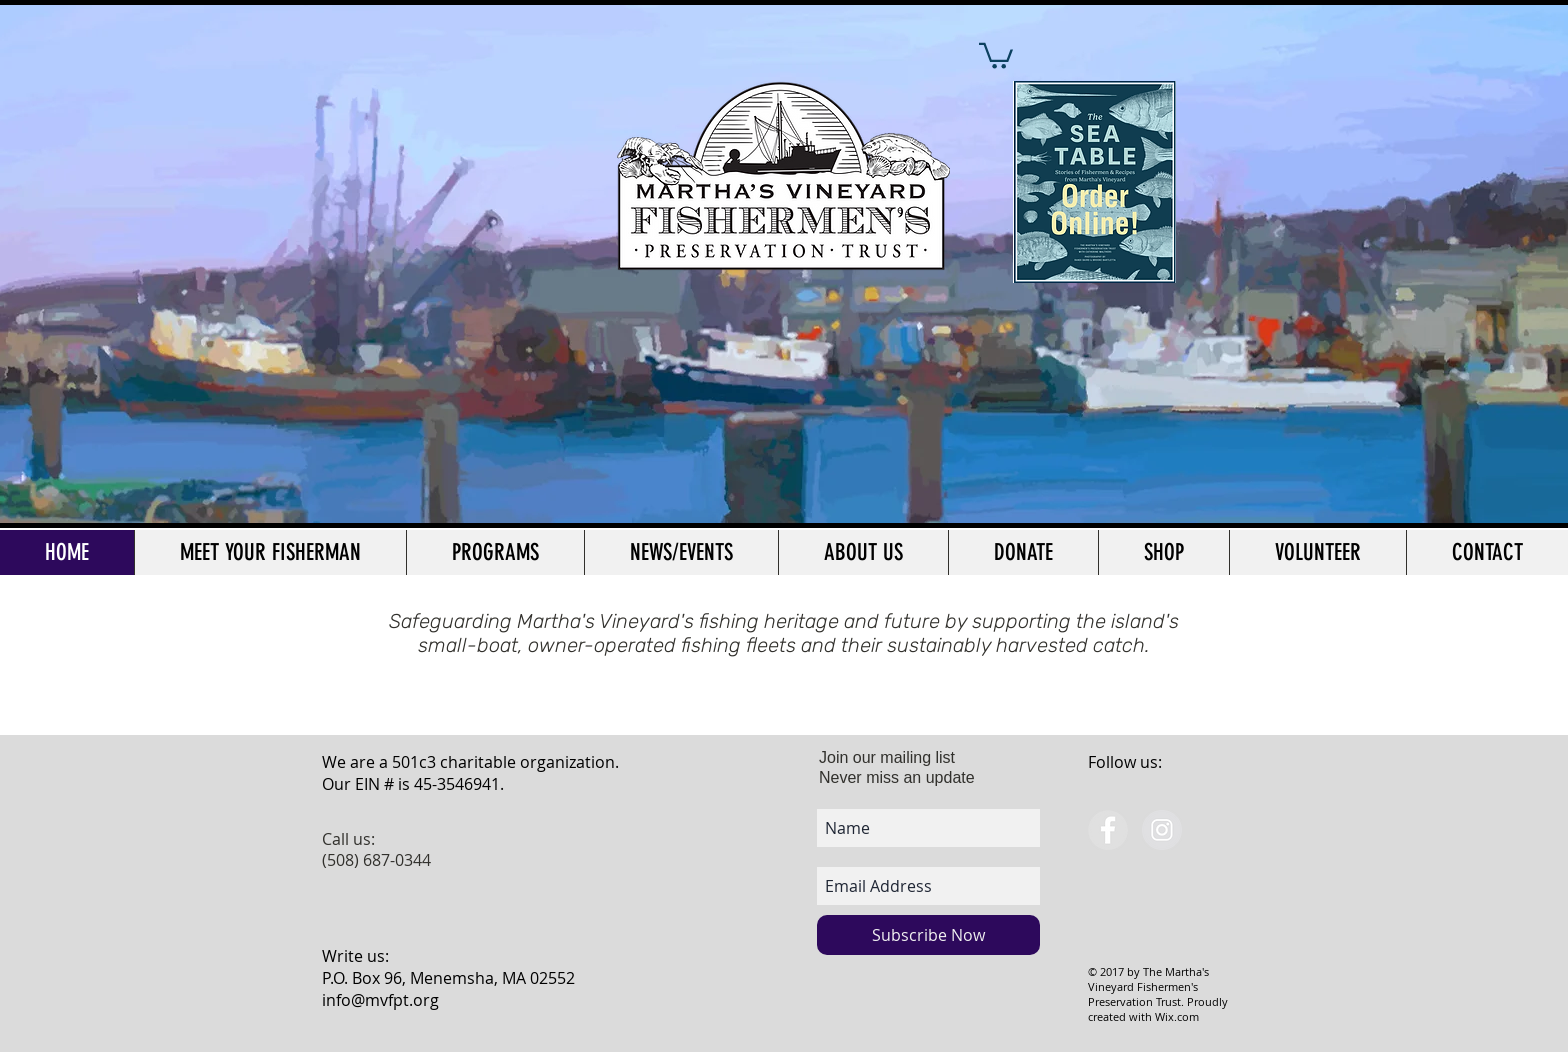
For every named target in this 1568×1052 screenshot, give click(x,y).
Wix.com (1177, 1016)
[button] (996, 54)
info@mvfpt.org (380, 1000)
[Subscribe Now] (928, 935)
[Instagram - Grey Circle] (1162, 830)
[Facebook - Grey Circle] (1108, 830)
